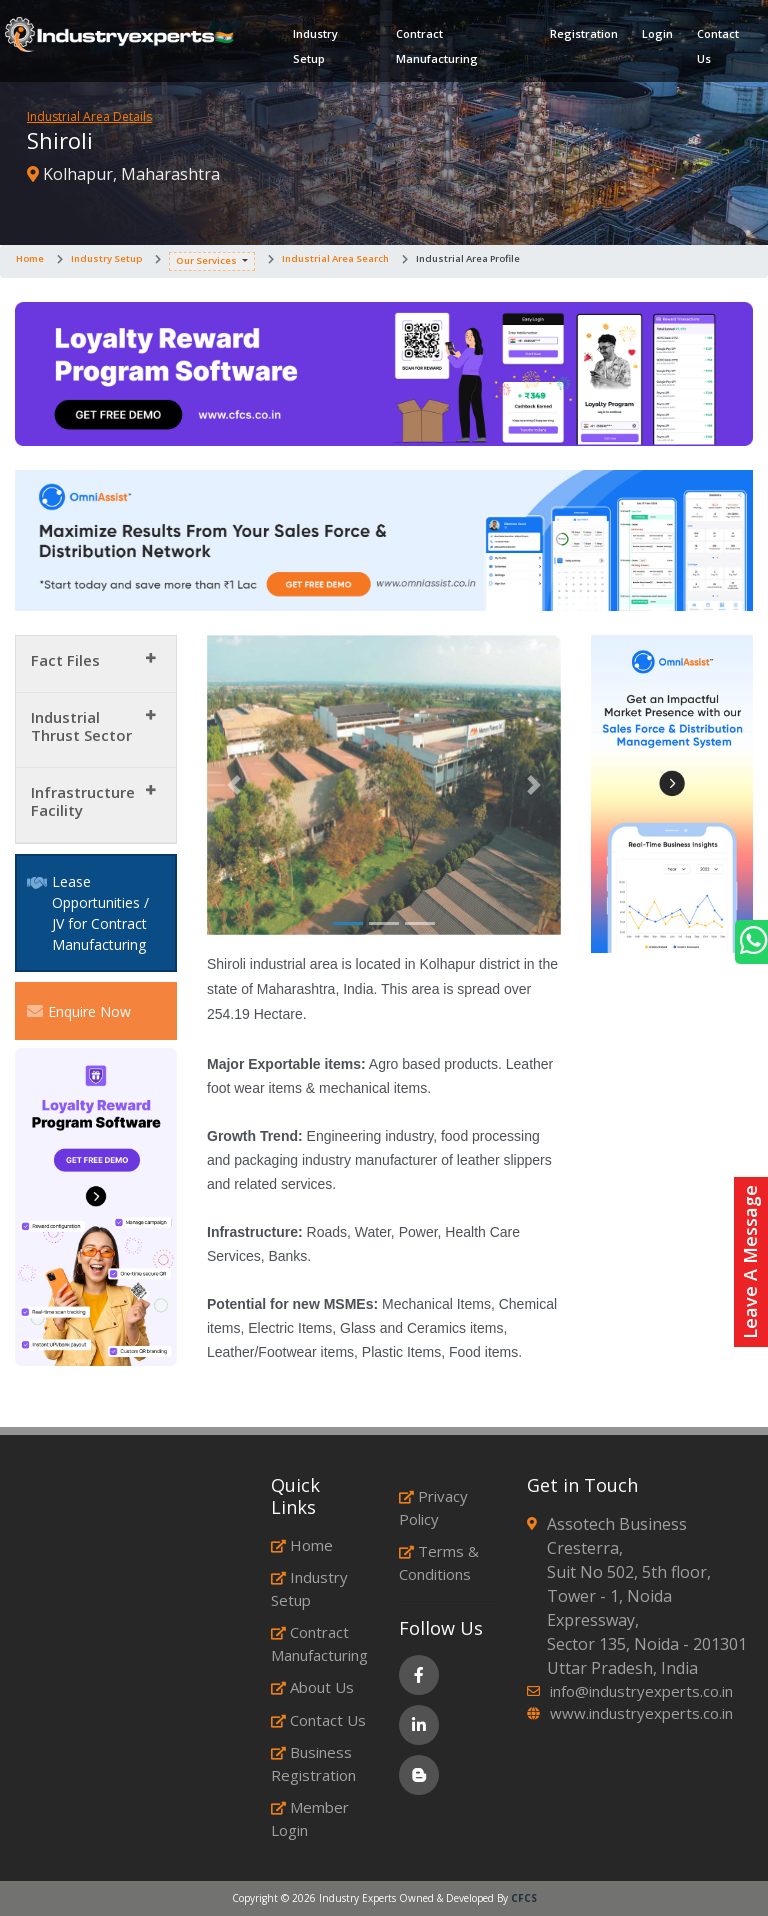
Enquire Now (79, 1011)
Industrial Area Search (335, 258)
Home (30, 258)
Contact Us (718, 46)
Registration (584, 33)
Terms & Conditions (439, 1562)
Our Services (206, 260)
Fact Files (65, 660)
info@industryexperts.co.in (641, 1691)
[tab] (96, 664)
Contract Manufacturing (437, 46)
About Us (312, 1687)
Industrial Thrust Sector (81, 726)
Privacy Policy (433, 1507)
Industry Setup (315, 46)
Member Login (310, 1818)
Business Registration (313, 1763)
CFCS (524, 1898)
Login (657, 33)
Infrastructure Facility (83, 801)
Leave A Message (750, 1262)
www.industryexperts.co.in (641, 1713)
